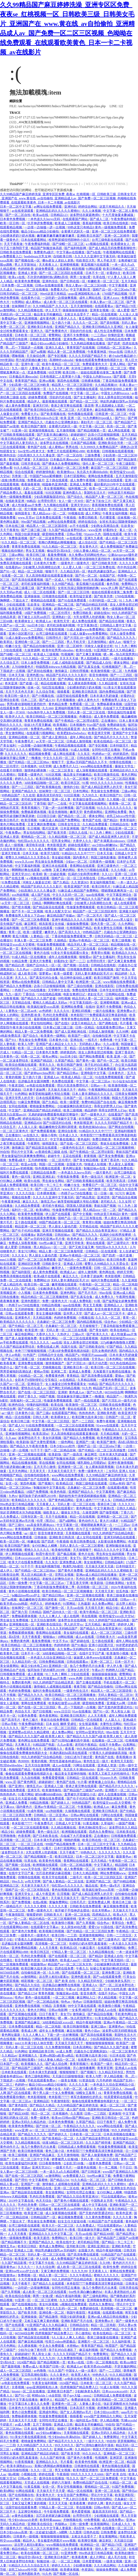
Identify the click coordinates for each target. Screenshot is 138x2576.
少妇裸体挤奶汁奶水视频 (17, 235)
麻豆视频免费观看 (116, 1906)
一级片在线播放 (122, 658)
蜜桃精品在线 (42, 2188)
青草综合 (118, 1923)
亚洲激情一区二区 (71, 1467)
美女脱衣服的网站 (108, 2279)
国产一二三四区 (53, 642)
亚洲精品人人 (127, 571)
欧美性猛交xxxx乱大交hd (117, 1616)
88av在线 (112, 1732)
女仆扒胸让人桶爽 (45, 1545)
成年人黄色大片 (88, 700)
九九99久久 (90, 795)
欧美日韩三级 (36, 554)
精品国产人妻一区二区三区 (104, 496)
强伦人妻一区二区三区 (98, 463)
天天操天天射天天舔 (99, 1566)
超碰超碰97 (78, 434)
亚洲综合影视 (10, 700)
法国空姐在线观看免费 (72, 695)
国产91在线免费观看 (72, 600)
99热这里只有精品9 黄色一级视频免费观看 (97, 227)
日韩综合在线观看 (110, 480)
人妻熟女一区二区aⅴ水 (21, 1011)
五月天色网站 (18, 1471)
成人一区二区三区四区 (107, 1632)
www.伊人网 (109, 588)
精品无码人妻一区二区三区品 (88, 944)
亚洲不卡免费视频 (76, 335)
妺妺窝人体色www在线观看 (93, 1657)
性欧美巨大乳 (86, 260)
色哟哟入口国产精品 (120, 1670)
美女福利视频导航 (103, 882)
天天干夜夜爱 (31, 1637)
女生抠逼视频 (88, 1724)
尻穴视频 (30, 509)
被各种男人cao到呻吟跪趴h (73, 2209)
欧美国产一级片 (79, 1035)
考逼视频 (94, 2312)
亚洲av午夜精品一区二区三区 (89, 940)
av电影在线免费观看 (40, 1085)
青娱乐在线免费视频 (114, 1143)
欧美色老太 (75, 1239)
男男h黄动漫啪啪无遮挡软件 (91, 559)
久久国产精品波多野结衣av (67, 530)
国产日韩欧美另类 (105, 563)
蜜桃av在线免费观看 (26, 981)
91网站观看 (94, 268)
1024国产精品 (26, 2362)
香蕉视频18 (124, 1757)
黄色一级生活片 (92, 1176)
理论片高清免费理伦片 (73, 1085)
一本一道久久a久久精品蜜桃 (60, 2171)
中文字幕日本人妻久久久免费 (29, 2403)
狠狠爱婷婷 (34, 1914)
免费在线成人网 (48, 1346)
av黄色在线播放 (23, 2515)
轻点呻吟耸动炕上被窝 (116, 389)
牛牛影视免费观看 (57, 2511)
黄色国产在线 (37, 447)
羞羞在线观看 (34, 492)
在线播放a (28, 1234)
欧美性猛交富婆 (81, 596)
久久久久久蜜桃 (35, 1906)
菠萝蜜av (45, 973)
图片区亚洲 (50, 828)
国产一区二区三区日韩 (74, 592)
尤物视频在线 (52, 1367)
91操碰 (60, 928)
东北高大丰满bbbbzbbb (93, 472)
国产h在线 (94, 252)
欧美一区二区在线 (31, 1048)
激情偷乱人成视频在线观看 (53, 1686)
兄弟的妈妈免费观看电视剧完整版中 (53, 1114)
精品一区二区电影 (31, 571)
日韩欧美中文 (52, 1263)
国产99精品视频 (124, 1881)
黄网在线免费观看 (101, 476)
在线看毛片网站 (108, 1578)
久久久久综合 (25, 1193)
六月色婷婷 (104, 2080)
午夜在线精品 (31, 1578)
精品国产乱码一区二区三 (110, 1388)
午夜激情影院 (15, 1914)
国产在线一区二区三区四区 (79, 1143)
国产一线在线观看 (87, 1400)
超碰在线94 (102, 613)
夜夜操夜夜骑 (31, 484)
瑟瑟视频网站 (127, 2441)
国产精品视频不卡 (14, 2242)
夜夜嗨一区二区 (120, 803)
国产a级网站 (68, 849)
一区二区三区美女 (61, 770)
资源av (25, 2167)
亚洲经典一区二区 (28, 642)
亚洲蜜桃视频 (70, 264)
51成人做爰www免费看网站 (86, 629)
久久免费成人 (10, 1516)
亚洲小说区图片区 (21, 633)
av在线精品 (67, 1379)
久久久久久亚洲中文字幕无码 (95, 256)
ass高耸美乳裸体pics (40, 1525)
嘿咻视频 (18, 356)
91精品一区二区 (23, 1052)
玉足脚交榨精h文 (30, 2511)
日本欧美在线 (126, 1831)
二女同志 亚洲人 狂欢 (121, 1471)
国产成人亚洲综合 (55, 737)
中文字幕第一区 (67, 1525)
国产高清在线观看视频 (28, 579)
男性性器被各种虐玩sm (65, 1761)
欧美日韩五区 (71, 783)
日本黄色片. (117, 1073)
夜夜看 (70, 1748)
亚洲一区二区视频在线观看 (27, 1454)
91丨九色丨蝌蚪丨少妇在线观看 (112, 832)
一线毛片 (91, 1040)
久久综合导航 (46, 691)
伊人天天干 (53, 310)
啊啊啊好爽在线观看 (26, 870)
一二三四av (98, 335)
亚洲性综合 (118, 1558)
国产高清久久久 (69, 932)
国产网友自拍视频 (121, 1127)
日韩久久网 (41, 1417)
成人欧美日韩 (28, 973)
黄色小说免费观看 (25, 2412)
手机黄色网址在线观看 (102, 1599)
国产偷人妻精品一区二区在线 (63, 1881)
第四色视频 (45, 1234)
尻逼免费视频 (37, 372)
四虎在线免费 (64, 1968)
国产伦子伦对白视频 (26, 1230)
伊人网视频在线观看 (14, 1023)
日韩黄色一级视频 (102, 861)
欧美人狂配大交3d (58, 911)
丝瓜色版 (122, 1591)
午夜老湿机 (16, 1085)
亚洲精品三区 (10, 1885)
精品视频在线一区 (124, 944)
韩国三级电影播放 (104, 857)
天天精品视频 (42, 1317)
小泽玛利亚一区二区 (103, 600)
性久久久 (72, 2478)
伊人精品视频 (107, 1997)
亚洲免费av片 (126, 1011)
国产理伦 (21, 2180)
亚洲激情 (123, 1048)
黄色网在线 (107, 1272)
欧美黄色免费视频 (28, 281)
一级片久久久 (95, 2441)
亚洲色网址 (68, 1292)
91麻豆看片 (88, 1947)
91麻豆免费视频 (29, 1102)
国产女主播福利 (85, 397)
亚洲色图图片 (31, 1301)
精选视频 (78, 268)
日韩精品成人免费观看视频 (77, 2146)
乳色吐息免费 (86, 1578)
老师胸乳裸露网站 (110, 2408)
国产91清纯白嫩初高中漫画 (71, 1740)
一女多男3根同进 (81, 2010)
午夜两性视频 (126, 1297)
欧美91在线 (84, 650)
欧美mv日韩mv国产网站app (71, 2117)
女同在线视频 (18, 1106)
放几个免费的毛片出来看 (87, 1666)
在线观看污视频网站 (41, 733)
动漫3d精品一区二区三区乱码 (63, 2142)
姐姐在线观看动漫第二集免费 (101, 372)
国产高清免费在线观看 (97, 1375)
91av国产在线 (96, 724)
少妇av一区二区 (76, 861)
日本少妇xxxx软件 (63, 1446)
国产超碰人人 (60, 1802)
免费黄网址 (101, 2354)
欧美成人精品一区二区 (77, 1077)
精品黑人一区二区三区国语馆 (72, 385)
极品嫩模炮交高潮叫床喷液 (58, 1127)
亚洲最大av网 (116, 1703)
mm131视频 (8, 1259)
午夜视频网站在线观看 (119, 252)
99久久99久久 (64, 2445)
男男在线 (72, 447)
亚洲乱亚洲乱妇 (44, 1176)
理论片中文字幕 (22, 1151)
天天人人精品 (101, 1019)
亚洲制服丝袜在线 (119, 1545)
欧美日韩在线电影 (116, 223)
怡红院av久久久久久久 (34, 841)
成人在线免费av (113, 2520)
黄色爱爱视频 (81, 2511)
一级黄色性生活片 (72, 1147)
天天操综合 (40, 459)
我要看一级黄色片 (31, 774)
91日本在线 (117, 2055)
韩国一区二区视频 (52, 1164)
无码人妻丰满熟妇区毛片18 (94, 973)
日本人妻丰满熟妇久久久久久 (93, 1093)
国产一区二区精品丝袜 (60, 1450)
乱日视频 (34, 828)
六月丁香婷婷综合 (76, 2329)
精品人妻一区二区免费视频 (66, 351)
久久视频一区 (116, 799)
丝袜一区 (34, 687)
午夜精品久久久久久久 (79, 2126)
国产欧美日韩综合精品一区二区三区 (49, 409)
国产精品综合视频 (112, 621)
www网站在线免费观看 (97, 766)
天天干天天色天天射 (41, 679)
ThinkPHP (16, 184)
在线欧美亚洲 (15, 501)
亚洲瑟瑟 (116, 2457)
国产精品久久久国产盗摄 (93, 899)
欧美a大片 (120, 1914)
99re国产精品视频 (33, 521)
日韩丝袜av (63, 1234)
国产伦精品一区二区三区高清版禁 (102, 1450)
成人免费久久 (105, 1297)
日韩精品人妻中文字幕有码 (118, 2059)
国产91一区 (8, 571)
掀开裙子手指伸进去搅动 (72, 1910)
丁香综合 (29, 994)
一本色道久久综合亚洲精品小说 (49, 1657)
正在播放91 (109, 720)
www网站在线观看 (110, 2126)
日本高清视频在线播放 (119, 2134)
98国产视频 (47, 1396)
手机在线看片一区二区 (119, 1682)
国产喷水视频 (21, 907)
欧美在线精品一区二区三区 (113, 741)
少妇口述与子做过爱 (78, 1757)
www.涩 (10, 1782)
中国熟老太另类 (102, 2200)
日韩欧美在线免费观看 (16, 252)
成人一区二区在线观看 (88, 438)
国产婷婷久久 (58, 2134)
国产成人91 (47, 700)
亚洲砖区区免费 (29, 1263)
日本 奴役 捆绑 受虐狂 (61, 1724)
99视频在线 (76, 513)
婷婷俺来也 (53, 1603)
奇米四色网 (121, 1139)
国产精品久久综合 (28, 1985)
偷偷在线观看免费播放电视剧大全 (99, 360)
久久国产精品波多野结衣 (17, 1346)
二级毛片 (76, 1877)
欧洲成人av (44, 621)
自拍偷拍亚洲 (102, 1035)
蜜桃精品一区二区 (34, 836)
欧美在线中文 (66, 2242)
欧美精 (37, 874)
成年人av (115, 642)
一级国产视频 (125, 1823)
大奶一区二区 (32, 488)
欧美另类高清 (116, 1180)
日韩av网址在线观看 (84, 1815)
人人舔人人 (113, 1719)
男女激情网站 (15, 733)
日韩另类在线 (31, 463)
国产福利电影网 (75, 248)
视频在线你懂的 (12, 550)
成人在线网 (71, 1616)
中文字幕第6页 (80, 289)
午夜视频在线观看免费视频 (37, 1218)
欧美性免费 (111, 2267)
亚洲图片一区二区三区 (121, 1790)
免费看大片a (59, 289)
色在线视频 (8, 2039)
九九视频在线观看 (56, 505)
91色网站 (21, 1093)
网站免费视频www (113, 1873)
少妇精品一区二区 (31, 1375)
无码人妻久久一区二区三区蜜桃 (81, 1545)
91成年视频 (35, 1811)
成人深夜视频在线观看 (92, 770)
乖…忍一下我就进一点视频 (24, 347)
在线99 (90, 1006)
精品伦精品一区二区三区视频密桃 (111, 1147)
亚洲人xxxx (111, 297)
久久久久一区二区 (86, 322)
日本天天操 (16, 675)
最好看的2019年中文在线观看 (115, 484)
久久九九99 (56, 389)
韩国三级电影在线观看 (92, 1483)
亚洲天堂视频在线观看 (58, 1230)
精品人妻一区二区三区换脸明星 (61, 1251)
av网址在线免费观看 (48, 206)
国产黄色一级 (86, 1060)
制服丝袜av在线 (95, 1168)
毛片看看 (126, 1023)
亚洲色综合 (50, 281)
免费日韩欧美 (88, 517)
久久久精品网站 (105, 2565)
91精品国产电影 (44, 1744)
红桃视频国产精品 (80, 928)
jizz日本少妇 (36, 625)
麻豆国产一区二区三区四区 (110, 467)
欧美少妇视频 (18, 2229)
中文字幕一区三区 (92, 426)
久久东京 (84, 753)
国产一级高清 (73, 1454)
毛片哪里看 (107, 517)
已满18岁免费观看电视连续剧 (69, 1350)
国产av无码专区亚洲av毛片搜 (45, 1239)
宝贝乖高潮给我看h (22, 2059)
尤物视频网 (23, 2188)
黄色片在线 (41, 952)
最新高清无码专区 (50, 795)
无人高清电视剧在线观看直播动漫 (50, 575)
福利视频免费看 (11, 613)
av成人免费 (64, 2051)
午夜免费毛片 (24, 741)
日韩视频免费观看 (80, 969)
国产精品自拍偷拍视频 (39, 646)
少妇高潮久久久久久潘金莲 (36, 455)
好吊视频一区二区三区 (95, 1118)
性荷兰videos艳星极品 (60, 2341)
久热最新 (84, 1603)
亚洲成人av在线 (105, 2010)
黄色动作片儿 (88, 1520)
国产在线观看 (15, 2325)
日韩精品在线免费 (118, 339)
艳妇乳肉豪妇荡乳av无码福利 (56, 2250)
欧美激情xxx (66, 472)
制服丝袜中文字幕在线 (49, 1487)
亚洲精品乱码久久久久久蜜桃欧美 (109, 1570)
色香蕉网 (24, 1835)
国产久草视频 (86, 1923)
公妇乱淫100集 (74, 2163)
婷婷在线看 (47, 2474)
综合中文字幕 (128, 1185)
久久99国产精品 (63, 584)
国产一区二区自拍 (18, 215)
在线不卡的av (108, 1993)
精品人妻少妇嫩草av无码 (69, 1479)
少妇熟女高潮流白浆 (105, 525)
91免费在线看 (11, 882)
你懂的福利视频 (37, 1404)
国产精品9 (110, 820)
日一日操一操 (104, 1193)
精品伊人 (34, 401)
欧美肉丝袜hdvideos (93, 1127)
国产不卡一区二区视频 (28, 911)
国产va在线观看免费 (107, 1976)
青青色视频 (46, 1993)
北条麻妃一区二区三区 (61, 1326)
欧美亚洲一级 (34, 1330)
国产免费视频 (21, 1902)
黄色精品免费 (58, 704)
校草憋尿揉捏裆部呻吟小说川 (69, 239)
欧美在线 (57, 1404)
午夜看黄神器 (97, 351)
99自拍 (4, 1151)
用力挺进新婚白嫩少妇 (32, 360)
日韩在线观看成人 (76, 2039)
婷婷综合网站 (88, 206)
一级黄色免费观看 (80, 1268)
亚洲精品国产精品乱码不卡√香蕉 (53, 2229)
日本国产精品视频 (83, 443)
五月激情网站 (97, 642)
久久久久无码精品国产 (62, 1628)
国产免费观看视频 (43, 1131)
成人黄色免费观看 (18, 405)
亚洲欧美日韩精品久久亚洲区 (103, 326)
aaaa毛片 (127, 2412)
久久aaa (11, 1438)
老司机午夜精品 (53, 1205)
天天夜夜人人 (48, 264)
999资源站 (7, 360)
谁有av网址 (50, 1056)
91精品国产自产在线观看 (32, 1479)
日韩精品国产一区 (43, 2217)
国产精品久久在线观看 (49, 2283)
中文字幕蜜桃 (106, 1491)
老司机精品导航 (88, 2242)
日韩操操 (25, 1247)
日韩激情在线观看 (55, 596)
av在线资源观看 (23, 210)
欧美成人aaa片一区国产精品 (80, 1960)
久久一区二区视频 (76, 778)
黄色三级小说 (55, 2151)
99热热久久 (89, 1852)
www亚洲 (95, 530)
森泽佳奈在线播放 (52, 2478)
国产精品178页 (126, 306)
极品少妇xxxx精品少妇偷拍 (40, 231)
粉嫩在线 (33, 1541)
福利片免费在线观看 (14, 1172)
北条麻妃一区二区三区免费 (70, 467)
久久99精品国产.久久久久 (51, 306)
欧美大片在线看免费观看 (26, 1562)
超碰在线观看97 (79, 845)
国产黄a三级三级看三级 (18, 588)
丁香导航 (40, 803)
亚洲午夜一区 (31, 364)
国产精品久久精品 (43, 2105)
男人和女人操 (121, 1711)
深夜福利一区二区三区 (26, 1400)
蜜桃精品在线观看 (43, 600)
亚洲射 (62, 1392)
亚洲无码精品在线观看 (120, 1537)
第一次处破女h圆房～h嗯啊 (48, 2532)
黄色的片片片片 (124, 2262)
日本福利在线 (11, 658)
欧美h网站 (43, 1210)
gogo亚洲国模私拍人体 (84, 293)
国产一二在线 (57, 803)
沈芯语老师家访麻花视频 (53, 1873)
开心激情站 (83, 2333)
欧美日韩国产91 (111, 795)
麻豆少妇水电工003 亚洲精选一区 (44, 1666)
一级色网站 (66, 1442)
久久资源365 (79, 882)
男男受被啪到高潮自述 (16, 1371)
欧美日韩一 (71, 372)
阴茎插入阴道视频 (80, 1205)
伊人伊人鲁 (115, 1666)
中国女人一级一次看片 (82, 2370)
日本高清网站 (83, 2047)
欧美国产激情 (107, 1442)
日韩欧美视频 (42, 608)
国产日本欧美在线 (46, 1835)
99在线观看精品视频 (74, 2130)
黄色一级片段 (21, 1176)
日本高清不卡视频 (97, 1098)
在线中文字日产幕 (92, 1653)
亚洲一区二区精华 (117, 235)
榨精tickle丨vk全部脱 (47, 2395)
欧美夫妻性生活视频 (108, 928)
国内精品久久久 (12, 1139)
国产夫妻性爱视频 (43, 1442)
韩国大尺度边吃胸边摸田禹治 (113, 2449)
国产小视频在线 (43, 695)
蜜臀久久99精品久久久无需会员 (27, 857)
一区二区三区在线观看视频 (79, 1338)
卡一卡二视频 (108, 2167)
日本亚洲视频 (70, 828)
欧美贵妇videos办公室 (43, 418)
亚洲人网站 (118, 364)
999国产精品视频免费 (60, 1844)
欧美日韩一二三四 (65, 1935)
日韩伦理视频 (79, 671)
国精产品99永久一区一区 (44, 965)
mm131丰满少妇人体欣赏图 (34, 2043)
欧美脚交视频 (88, 2540)
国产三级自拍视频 (80, 986)
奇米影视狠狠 (37, 2097)
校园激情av (38, 1964)
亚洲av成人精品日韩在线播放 (97, 1574)
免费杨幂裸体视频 (110, 704)
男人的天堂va (73, 1624)
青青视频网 (23, 1529)
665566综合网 (114, 1392)
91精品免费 (20, 961)
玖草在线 (99, 277)
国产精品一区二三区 (84, 401)
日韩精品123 (59, 215)
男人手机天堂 (107, 260)
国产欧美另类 (104, 596)
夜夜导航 (80, 1686)
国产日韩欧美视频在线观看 (86, 1180)
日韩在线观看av (78, 1661)
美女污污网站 (28, 1251)
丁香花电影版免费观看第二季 (72, 936)
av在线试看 (75, 538)
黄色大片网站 (37, 2010)
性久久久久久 (40, 1342)
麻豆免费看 (119, 1806)
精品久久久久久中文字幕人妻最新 (48, 2528)
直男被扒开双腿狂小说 (80, 1794)
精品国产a (72, 1355)
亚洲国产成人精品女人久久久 (57, 1044)
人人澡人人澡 (128, 314)
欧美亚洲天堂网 (19, 608)
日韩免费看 (108, 2532)
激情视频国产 (55, 1363)
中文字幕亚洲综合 (119, 894)
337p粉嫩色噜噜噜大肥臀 (118, 1342)
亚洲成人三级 (54, 1786)
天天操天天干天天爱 (23, 2420)
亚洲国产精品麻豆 (28, 2022)
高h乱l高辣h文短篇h (108, 1728)
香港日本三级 (107, 1504)
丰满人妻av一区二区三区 (107, 302)
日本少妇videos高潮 (14, 2532)
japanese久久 (14, 2308)
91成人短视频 (80, 749)
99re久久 (17, 1881)
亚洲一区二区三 (102, 1661)
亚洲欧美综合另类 (111, 443)
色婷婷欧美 (26, 268)
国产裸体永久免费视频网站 (61, 463)
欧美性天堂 (62, 621)
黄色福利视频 (49, 2569)
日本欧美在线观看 (14, 2072)
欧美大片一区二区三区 (58, 2225)
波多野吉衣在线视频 (54, 443)
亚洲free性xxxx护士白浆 (22, 2271)
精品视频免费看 (40, 753)
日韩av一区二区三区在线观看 (60, 2204)
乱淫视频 (63, 1894)
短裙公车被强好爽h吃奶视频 (110, 1968)
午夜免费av (13, 832)
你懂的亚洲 (116, 335)
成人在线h (7, 1748)
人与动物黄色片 (23, 666)
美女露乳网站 (49, 1338)
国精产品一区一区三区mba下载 (115, 289)
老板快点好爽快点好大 (58, 1578)
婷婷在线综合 (88, 521)
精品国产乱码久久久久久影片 (67, 675)
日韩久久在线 (78, 832)
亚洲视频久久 (53, 1748)
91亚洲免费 (69, 2553)
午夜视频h (74, 579)
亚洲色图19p (35, 675)
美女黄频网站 (108, 2536)
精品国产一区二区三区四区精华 (95, 911)
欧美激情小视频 (118, 1653)
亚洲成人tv (90, 1985)
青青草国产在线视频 (81, 347)
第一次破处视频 (55, 874)
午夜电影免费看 (68, 1176)
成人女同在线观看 (89, 1537)
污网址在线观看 (84, 1765)
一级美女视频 (68, 2080)
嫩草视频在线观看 (65, 1284)
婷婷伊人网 (126, 1624)
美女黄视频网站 (55, 488)
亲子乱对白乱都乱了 (99, 1064)
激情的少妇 (71, 787)
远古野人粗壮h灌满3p (54, 1976)
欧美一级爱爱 (33, 932)
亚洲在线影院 (105, 986)
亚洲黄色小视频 (79, 2428)
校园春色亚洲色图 (55, 484)
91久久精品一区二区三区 (31, 467)
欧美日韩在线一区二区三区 (101, 1840)
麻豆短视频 (75, 2030)
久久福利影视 (121, 2341)
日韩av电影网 (92, 708)
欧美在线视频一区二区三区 (40, 2553)
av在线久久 (31, 1135)
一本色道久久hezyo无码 (44, 219)
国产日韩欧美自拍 (92, 1346)
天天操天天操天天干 (62, 1089)
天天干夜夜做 (13, 244)
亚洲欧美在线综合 (50, 1624)
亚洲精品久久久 (47, 2461)
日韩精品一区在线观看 (101, 1251)
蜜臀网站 (55, 335)
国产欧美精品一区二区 (67, 1069)
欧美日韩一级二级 (37, 1284)
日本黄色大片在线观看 (24, 2408)
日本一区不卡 (124, 1661)
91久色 (87, 1388)
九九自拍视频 (31, 1777)
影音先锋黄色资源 (108, 1309)
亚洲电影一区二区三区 (111, 368)
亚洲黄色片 (23, 1317)
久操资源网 (32, 650)
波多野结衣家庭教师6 (85, 215)
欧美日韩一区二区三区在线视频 (113, 1367)
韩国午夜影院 (76, 2312)
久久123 (107, 874)
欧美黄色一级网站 (54, 1035)
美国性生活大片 (95, 492)
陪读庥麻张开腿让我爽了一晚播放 (81, 1396)
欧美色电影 (58, 1491)
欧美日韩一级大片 (18, 695)
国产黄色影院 (46, 588)
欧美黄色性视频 (50, 1860)
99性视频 (64, 998)
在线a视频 (40, 1902)
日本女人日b (10, 1288)
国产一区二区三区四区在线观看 (61, 273)
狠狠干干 (52, 571)
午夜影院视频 (55, 629)
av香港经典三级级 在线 (51, 1151)
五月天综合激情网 (43, 1620)
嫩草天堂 (76, 812)
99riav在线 (115, 351)
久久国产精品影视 (14, 2262)
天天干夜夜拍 (10, 530)
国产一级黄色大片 (94, 1114)
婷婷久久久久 (24, 778)
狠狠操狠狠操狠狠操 (100, 2043)
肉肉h (82, 1089)
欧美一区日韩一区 (13, 223)
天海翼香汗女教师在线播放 (112, 1371)
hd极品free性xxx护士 (26, 1595)
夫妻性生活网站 (111, 1724)
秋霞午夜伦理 (46, 1554)
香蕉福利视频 (92, 223)
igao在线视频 (95, 894)
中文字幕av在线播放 (70, 252)
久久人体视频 (92, 210)
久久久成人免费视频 (42, 849)
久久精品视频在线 (31, 310)
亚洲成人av (52, 1077)
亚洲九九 (37, 331)
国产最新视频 (10, 463)
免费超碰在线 (117, 724)
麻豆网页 (31, 923)
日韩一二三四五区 (72, 1599)
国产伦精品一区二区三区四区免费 (42, 1408)
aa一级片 (7, 1413)
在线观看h (63, 268)
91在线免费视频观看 (109, 1077)
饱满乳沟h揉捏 (73, 1566)
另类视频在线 (119, 509)
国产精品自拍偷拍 (101, 1686)
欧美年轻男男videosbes (58, 650)
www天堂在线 (31, 1869)
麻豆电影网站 (105, 409)
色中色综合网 (127, 567)
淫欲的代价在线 (81, 331)
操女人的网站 (10, 1015)
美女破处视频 (88, 849)
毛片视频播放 (66, 700)
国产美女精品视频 (86, 1160)
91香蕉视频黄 (24, 2461)
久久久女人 (19, 1255)
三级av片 (78, 1334)
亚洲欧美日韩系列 (73, 1715)
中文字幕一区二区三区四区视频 (113, 778)
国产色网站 (66, 679)
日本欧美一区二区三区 (31, 335)
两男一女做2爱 (80, 277)
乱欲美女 (127, 525)
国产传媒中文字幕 (64, 1118)
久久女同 (125, 1201)
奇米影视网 (113, 1276)
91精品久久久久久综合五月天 (29, 2565)
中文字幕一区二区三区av (93, 1081)
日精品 (37, 903)
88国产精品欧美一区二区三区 (60, 1222)
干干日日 (126, 2167)
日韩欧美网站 (115, 1583)
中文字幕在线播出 (63, 1139)
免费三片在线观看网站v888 (66, 451)
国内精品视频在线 (90, 1321)
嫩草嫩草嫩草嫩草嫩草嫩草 (56, 235)
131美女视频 (14, 1330)
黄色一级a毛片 (110, 1885)
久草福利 (107, 1823)
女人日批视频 (31, 708)
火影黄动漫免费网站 (112, 1541)
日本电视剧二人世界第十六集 (61, 376)
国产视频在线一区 (28, 260)
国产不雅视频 (52, 1869)
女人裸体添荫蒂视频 (82, 683)
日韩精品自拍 (119, 824)
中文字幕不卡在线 (29, 559)
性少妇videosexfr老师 (23, 2520)
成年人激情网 (88, 1272)
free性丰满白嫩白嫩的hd (100, 579)
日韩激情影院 (93, 2001)
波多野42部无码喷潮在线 (119, 2030)
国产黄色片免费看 (71, 1570)
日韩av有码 (117, 1483)
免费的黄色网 (20, 1641)
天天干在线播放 (56, 1516)
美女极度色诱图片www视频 (57, 2540)
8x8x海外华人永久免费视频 (46, 712)
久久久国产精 (10, 2499)
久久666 (47, 708)
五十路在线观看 (57, 480)
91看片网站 (26, 1794)
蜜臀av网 (14, 1118)
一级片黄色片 (103, 1172)
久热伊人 (63, 1334)
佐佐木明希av (101, 1910)
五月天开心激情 (45, 1467)
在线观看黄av (104, 306)
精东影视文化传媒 (52, 923)
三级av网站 (16, 554)
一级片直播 (124, 1255)
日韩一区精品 (85, 1027)
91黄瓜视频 (91, 1823)
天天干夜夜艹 (69, 1852)
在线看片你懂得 (11, 770)
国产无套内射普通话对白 (115, 1707)
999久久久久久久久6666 (107, 783)
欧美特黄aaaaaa (51, 2520)
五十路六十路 (61, 322)
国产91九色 (95, 1392)
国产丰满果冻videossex (110, 841)
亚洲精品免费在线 (121, 1168)
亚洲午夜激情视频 (121, 1462)
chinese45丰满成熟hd (35, 1268)
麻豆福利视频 (10, 928)
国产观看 (120, 376)
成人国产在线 (41, 894)
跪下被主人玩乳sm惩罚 (34, 617)
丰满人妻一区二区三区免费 (33, 940)
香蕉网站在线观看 (83, 865)
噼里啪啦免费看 (53, 534)
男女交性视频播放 (70, 2486)
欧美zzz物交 (128, 2362)
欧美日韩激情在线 (107, 774)
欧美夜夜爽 (8, 1363)
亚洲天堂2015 (80, 505)
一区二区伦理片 (59, 613)
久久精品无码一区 (73, 571)
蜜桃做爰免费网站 (43, 1106)
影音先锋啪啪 (99, 675)
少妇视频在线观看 (107, 2515)
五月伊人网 (61, 368)
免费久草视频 (34, 2308)
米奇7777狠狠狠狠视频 (31, 1350)
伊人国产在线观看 (58, 1214)
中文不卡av (61, 1641)
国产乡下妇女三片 (99, 501)
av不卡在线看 (79, 525)
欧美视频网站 (100, 2524)
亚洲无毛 (34, 1790)
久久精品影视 (108, 683)
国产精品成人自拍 (99, 662)
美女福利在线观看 (76, 1632)
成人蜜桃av (34, 302)
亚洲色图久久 (72, 492)
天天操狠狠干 (89, 1326)
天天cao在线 (75, 1607)
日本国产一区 (73, 1098)
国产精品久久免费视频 (16, 986)
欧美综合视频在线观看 (21, 1064)
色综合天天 (23, 1711)
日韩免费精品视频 (52, 1661)
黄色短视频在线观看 (66, 1889)
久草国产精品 (64, 1060)
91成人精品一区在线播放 (29, 957)
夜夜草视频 (130, 2379)
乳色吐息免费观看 (56, 1015)
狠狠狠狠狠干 (69, 2072)
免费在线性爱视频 (85, 990)
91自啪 (69, 899)
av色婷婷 (45, 1011)
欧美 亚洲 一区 (71, 418)
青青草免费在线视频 (26, 546)
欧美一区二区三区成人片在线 (110, 488)
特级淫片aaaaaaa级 (95, 1355)
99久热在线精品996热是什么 (97, 1748)
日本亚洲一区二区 (90, 1989)
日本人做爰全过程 (55, 1558)
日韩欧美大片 (106, 1637)
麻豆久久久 (30, 1201)
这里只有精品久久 (112, 206)
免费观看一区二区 (82, 704)
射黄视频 (90, 1156)
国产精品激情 (127, 459)
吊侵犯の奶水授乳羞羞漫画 (88, 1943)
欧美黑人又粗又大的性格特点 (109, 1773)
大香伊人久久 (67, 318)
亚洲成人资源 (28, 273)
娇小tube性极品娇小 (123, 356)
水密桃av (112, 438)
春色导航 (113, 584)
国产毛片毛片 (88, 1292)
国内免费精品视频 (112, 691)
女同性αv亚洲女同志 (90, 1732)
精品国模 (121, 1865)
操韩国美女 (23, 513)
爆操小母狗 (49, 1135)
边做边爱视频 (100, 2130)
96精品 (31, 501)
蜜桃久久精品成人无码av (50, 1002)
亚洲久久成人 (55, 347)
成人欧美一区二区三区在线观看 (66, 302)
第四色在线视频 (68, 380)
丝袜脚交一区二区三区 (55, 791)
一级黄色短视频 (85, 2167)
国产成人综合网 (56, 2063)
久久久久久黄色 (11, 783)
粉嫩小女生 (13, 646)
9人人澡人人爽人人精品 (68, 2337)
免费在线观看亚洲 (68, 729)
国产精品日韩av (68, 1073)
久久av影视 (111, 1044)
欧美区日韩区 (27, 2246)
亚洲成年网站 (49, 2412)
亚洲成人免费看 (81, 484)
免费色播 (106, 1040)
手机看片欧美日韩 (57, 559)
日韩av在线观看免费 (19, 1313)
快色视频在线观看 (81, 414)
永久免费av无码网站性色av (88, 554)
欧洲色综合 (8, 455)
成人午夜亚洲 (46, 1894)
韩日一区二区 (41, 2113)
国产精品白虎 (15, 965)
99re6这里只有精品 (53, 293)
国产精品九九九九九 (121, 637)
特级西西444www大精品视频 (56, 666)
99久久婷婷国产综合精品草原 (53, 1682)
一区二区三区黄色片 (14, 1131)
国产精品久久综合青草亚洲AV (97, 1230)
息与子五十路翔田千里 (92, 1529)
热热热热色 (87, 1413)
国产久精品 (61, 882)
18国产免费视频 (35, 613)
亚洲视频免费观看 (100, 2300)
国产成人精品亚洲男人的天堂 (102, 787)
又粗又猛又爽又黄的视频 (42, 2321)
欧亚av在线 (29, 1164)
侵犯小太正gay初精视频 (17, 1168)
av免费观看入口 (11, 256)
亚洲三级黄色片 (108, 865)
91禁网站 (18, 302)
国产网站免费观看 (92, 1056)
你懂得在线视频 (120, 762)
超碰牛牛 (54, 1156)
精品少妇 (112, 1607)
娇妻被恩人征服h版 (14, 1989)
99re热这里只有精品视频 (17, 1504)
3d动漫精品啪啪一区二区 (42, 783)
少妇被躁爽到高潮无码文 (75, 1106)
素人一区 (126, 530)
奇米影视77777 (22, 1823)
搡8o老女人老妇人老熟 (58, 260)
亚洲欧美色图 (107, 1413)
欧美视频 (93, 451)
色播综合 (86, 716)
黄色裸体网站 (93, 812)
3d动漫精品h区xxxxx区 (58, 2022)
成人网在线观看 (119, 430)
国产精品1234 (27, 1993)
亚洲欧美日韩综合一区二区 (111, 2117)
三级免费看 (93, 455)
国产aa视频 (38, 351)
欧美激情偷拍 (52, 1790)
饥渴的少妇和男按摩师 (84, 874)
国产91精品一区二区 (97, 1288)
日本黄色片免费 (45, 563)
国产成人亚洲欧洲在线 (71, 1031)
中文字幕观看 (118, 285)
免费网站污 (129, 584)
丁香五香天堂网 (77, 1583)
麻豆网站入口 (86, 1997)
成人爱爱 (123, 310)
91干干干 (37, 1450)
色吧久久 (37, 1603)
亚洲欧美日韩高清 (85, 691)
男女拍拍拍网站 (34, 832)
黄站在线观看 (96, 1243)
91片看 (82, 1782)
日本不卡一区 (95, 273)
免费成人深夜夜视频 (23, 1243)
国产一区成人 (55, 579)
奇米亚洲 (11, 683)
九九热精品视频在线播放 (88, 343)
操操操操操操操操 (75, 310)
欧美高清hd (41, 1433)
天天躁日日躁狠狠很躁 (68, 2076)
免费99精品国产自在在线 (99, 1102)
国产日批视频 (86, 807)
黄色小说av (92, 2030)
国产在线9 (62, 1023)
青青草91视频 (101, 952)
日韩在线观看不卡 (90, 758)
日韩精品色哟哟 (124, 1500)
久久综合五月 (10, 662)
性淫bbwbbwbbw (11, 1765)
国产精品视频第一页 (32, 389)
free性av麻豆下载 (51, 1243)
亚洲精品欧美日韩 (42, 2051)
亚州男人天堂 (73, 1313)
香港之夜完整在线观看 (67, 405)
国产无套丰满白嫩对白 (53, 434)
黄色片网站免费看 (13, 824)
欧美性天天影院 (122, 1761)
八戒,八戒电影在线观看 (68, 662)
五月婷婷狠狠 (38, 1160)
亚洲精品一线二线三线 (58, 604)
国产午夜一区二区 (28, 1367)
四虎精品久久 (102, 1914)
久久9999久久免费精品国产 (99, 447)
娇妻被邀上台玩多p (102, 1782)
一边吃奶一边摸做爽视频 (60, 297)
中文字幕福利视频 (28, 865)
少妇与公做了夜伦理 (32, 2350)
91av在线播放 (82, 1711)
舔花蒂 (89, 405)
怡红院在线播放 (53, 687)
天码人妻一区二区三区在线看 (75, 948)
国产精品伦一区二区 (72, 816)
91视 (85, 783)
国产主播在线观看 (89, 1682)
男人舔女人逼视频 (121, 1164)
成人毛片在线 (117, 2557)
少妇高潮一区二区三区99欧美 (29, 385)
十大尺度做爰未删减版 (118, 215)
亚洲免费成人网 (70, 1562)
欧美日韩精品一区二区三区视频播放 (52, 716)
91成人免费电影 (81, 1301)
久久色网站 (126, 923)
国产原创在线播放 (40, 671)
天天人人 (21, 977)
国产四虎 (114, 343)
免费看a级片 (35, 480)
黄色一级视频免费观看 (118, 608)
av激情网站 (8, 310)
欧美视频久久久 (32, 2063)
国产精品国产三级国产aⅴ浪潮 (117, 2238)
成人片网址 (93, 513)
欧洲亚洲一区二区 (89, 981)
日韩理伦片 (54, 637)
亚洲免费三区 (111, 1972)
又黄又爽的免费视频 (41, 824)
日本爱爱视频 (92, 2561)
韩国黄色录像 (122, 1118)
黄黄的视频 (13, 1077)
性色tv (19, 1997)
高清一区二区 (116, 426)
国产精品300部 (19, 2113)
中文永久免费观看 (52, 2345)
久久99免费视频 (75, 1699)
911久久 (132, 2258)
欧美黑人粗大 (81, 2374)
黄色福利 (84, 1139)
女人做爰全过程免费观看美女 (66, 1384)
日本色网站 (114, 1359)
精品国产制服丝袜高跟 (47, 248)
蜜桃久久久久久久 (37, 1549)
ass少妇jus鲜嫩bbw (105, 845)
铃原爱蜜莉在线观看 (118, 2097)
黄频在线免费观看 (52, 1798)
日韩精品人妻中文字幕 (116, 625)
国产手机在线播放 (94, 828)
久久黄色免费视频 (98, 2217)
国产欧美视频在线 (54, 414)
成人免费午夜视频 (83, 480)
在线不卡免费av (110, 1744)
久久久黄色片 (60, 2374)
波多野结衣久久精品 (123, 1827)
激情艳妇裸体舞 (35, 770)
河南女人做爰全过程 (99, 646)
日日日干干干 (15, 2209)
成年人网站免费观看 (123, 1715)
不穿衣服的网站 (125, 2366)
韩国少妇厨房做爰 (28, 534)
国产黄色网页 (27, 1782)
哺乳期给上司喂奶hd (92, 1462)
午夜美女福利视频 (115, 513)
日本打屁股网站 (75, 476)
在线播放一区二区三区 (108, 1740)
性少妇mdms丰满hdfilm (64, 2437)
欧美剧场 (22, 1442)
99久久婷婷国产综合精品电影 (113, 1533)
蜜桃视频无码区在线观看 (98, 459)
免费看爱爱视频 (53, 1777)
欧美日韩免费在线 (83, 1541)
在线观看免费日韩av (110, 1027)
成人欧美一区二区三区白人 (103, 2088)
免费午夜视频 (106, 1421)
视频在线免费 (21, 1197)
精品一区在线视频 (105, 314)
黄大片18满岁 (109, 1520)
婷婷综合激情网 (120, 318)
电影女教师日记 (74, 994)
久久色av (22, 969)
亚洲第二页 (59, 1371)
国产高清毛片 (11, 1719)
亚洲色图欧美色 (29, 2573)
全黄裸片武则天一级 (75, 231)
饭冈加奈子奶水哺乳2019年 (38, 1496)
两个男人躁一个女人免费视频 (54, 2093)
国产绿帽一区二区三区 (68, 244)
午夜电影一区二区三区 (95, 1284)
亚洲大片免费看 (41, 961)
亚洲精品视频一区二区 (24, 737)
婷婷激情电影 (46, 472)
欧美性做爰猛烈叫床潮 (21, 2163)
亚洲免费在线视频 (31, 1363)
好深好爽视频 (107, 1869)
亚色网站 (130, 1408)
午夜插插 (70, 517)
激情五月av (48, 1201)
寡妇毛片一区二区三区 (97, 422)
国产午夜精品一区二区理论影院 (77, 720)
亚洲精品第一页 (121, 1529)
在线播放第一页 (56, 1048)
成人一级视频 (14, 845)
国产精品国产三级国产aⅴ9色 (83, 1790)
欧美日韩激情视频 (76, 2026)
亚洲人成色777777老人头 (93, 1500)
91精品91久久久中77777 (78, 853)
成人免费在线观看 (85, 621)
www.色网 (75, 1678)
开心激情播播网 (84, 2068)
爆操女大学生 (124, 766)
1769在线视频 (125, 596)
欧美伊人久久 (15, 716)
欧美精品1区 (65, 1483)
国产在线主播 (15, 878)
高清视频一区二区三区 (93, 1587)
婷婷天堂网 (125, 1272)
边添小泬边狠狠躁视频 (104, 434)
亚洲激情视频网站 (37, 322)
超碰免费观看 (45, 268)
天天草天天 (38, 1471)
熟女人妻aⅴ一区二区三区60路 (86, 285)
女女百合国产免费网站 (73, 2495)
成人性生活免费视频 (108, 331)
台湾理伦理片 (47, 501)
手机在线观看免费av (41, 2080)
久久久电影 (119, 870)
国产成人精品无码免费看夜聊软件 (113, 248)
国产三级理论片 (118, 1243)
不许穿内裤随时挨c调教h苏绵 (48, 277)
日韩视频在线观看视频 (118, 451)
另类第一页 (20, 476)
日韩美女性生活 (69, 824)
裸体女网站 (122, 662)
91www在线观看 (108, 1425)
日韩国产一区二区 (119, 1417)
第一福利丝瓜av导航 (84, 2420)
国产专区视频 (57, 356)
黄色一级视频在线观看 (83, 389)
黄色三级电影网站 (38, 2076)
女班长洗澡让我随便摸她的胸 (78, 588)
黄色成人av (77, 1392)
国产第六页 (19, 1612)
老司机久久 (109, 1201)
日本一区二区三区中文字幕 (97, 1844)
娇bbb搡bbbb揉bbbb (49, 1794)
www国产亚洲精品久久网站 (103, 2416)
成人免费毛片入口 (66, 766)
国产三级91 (16, 1525)
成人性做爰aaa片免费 (27, 505)
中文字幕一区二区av (84, 393)
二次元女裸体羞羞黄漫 (77, 2549)
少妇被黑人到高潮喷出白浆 (41, 567)
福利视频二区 (78, 488)
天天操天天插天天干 (62, 1471)
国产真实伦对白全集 (44, 977)
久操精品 (60, 940)
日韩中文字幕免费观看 (101, 1069)
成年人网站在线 (90, 297)
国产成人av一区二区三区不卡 (49, 438)
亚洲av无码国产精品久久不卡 (87, 762)
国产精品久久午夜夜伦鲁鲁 (29, 1446)
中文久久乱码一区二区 (59, 758)
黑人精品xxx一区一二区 (50, 513)
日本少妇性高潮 (115, 1989)
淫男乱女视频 (64, 1574)
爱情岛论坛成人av (34, 1388)
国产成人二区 (99, 219)
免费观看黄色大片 (95, 364)
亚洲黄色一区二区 (65, 2403)
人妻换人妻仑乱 (40, 368)
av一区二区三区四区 (62, 1728)
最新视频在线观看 (55, 401)
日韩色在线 (91, 2532)
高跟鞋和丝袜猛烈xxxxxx (118, 1338)
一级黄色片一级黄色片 (74, 563)
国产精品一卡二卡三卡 (118, 2242)
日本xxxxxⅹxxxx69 (28, 1558)
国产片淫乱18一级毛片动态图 (85, 637)
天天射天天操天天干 (35, 1885)
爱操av (120, 1375)
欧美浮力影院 (50, 853)
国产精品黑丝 (86, 1197)
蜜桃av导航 (41, 1371)
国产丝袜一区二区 (49, 2126)
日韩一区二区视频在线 (110, 1268)
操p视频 (13, 2474)
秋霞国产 (112, 2345)
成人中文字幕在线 (95, 2204)
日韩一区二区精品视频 (76, 1865)
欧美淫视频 (29, 820)
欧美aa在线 (41, 215)
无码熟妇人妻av (90, 1044)
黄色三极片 (30, 1719)
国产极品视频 (67, 1554)
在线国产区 (107, 575)
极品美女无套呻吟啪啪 (71, 1773)
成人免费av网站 (63, 1732)
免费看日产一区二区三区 (100, 1185)
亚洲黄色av (116, 2026)
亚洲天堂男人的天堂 (19, 1098)
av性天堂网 (92, 608)
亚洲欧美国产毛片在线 (77, 2321)
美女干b (76, 1558)
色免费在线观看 (63, 1081)
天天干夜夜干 (21, 2283)
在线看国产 (116, 1114)
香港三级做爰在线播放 (122, 1595)
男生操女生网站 (53, 1180)
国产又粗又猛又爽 (82, 1247)
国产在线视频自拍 (96, 1558)
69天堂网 (54, 372)
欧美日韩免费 (116, 1259)
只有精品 (35, 1612)
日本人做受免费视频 (35, 662)
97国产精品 (115, 1346)
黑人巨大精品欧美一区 (37, 1574)
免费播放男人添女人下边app (25, 915)
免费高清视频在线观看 (16, 563)
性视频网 (67, 654)
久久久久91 (62, 1011)
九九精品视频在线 (102, 1952)
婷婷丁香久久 (28, 1396)
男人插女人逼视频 (117, 1218)
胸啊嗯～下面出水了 (14, 600)
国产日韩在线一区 (73, 281)
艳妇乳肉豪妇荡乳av (102, 571)
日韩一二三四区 (95, 2113)
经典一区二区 (31, 1056)
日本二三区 (29, 700)
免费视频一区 (27, 2275)
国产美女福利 (99, 1330)
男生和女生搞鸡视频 (110, 1554)
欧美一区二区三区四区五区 (103, 1877)
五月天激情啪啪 (81, 306)
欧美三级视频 (122, 940)
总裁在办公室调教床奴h (62, 422)
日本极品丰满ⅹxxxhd (23, 376)
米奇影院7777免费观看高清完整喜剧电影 (99, 1015)
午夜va (70, 1989)
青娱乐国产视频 (105, 1205)
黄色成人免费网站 (52, 2246)
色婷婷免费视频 (65, 1317)
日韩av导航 (75, 534)
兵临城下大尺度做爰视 (119, 708)
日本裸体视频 (46, 1193)
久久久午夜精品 (80, 2275)
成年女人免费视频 (52, 2030)
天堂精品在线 (21, 1002)
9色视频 (130, 1359)
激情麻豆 (61, 671)
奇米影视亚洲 (57, 845)
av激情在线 (35, 2088)
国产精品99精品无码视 (92, 604)
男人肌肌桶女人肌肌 (109, 405)
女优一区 (12, 1483)
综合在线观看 (24, 472)
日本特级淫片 (119, 745)
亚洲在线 (76, 1040)
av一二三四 (8, 2445)
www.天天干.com (74, 1189)
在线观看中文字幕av (45, 1927)
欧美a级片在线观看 (47, 1276)
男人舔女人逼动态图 (63, 1226)
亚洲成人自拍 (114, 1956)
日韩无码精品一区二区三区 (19, 293)
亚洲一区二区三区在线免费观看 (114, 231)
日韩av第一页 (9, 948)
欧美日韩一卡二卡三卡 (47, 1185)
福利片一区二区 (23, 1210)
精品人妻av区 (9, 2184)
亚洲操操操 (32, 596)
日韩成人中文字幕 (69, 1823)
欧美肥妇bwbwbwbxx (72, 733)
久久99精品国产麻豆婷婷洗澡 (107, 1475)
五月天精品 (129, 281)
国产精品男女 (126, 2233)
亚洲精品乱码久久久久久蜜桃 (53, 1529)
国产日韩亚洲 (91, 2171)
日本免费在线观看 (49, 517)
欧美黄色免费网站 (21, 2126)
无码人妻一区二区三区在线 (86, 712)
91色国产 (30, 1355)
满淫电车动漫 (35, 845)
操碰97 (10, 559)
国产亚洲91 (16, 1786)
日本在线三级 (15, 525)
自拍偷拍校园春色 (37, 1475)
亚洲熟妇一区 (62, 617)
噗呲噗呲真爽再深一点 (117, 890)
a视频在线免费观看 (74, 2304)
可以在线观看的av (114, 2196)
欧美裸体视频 (70, 2569)
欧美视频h (60, 724)
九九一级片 (19, 368)
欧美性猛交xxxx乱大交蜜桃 (112, 1802)
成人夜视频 (35, 1674)
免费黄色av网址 (42, 729)
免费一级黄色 (40, 2117)
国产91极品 (79, 1645)
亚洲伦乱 (70, 206)
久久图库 (76, 2113)
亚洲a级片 (130, 1719)
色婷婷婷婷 (62, 1645)
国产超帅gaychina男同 (39, 1073)
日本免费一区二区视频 (17, 285)
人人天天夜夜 (97, 1715)
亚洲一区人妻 (61, 799)
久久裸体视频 (28, 2345)
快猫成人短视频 (95, 1164)
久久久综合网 (46, 2267)
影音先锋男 (126, 1748)
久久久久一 (26, 2267)
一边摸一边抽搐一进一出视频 (45, 227)
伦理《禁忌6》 (47, 1520)
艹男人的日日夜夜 (76, 2499)
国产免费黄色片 (56, 331)
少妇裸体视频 (83, 2565)
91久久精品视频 (120, 2374)
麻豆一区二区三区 (113, 2105)
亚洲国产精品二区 (99, 1881)
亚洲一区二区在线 (78, 1914)
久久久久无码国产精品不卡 (88, 356)
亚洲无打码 (41, 405)
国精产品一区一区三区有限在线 (73, 878)
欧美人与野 (26, 1044)
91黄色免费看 (28, 1715)
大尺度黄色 (85, 409)
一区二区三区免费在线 (99, 567)
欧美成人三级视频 (68, 223)
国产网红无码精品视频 (64, 1388)
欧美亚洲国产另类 (77, 886)
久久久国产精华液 (98, 2142)
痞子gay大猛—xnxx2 (77, 2395)
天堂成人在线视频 (37, 2482)
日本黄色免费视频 (13, 219)
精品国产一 (115, 1396)
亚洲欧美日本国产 (90, 235)
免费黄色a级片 (44, 252)
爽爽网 (120, 409)
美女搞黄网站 (93, 1562)
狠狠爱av (85, 957)
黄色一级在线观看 (38, 1997)
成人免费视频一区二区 (80, 1869)
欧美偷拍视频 (104, 969)
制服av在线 (95, 339)
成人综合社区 (88, 542)
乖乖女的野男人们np (108, 1106)
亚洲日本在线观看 (55, 865)
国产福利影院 (21, 1272)
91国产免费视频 (123, 2486)
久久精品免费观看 (95, 824)
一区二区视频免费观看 (47, 899)
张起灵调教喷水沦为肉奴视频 (21, 1512)
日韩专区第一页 (38, 1508)
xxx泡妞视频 (21, 894)
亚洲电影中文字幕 (94, 1073)
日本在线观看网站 (34, 239)
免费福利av (9, 318)
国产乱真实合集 (89, 666)
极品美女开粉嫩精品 (48, 314)
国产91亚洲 (128, 438)
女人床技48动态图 (74, 1927)
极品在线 (92, 1885)
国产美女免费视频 (111, 1156)
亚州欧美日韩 (76, 2246)
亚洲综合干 (35, 1384)
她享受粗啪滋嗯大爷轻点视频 (49, 1093)
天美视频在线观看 (78, 1533)
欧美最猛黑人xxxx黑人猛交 (118, 849)
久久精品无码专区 (91, 1981)
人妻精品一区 (40, 936)
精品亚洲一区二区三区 (31, 1226)
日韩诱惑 (118, 2358)
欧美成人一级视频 (124, 899)
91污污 (120, 1193)
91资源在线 (87, 2080)
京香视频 (60, 2005)
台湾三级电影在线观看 (108, 239)
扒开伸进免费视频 (40, 223)
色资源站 (88, 2569)
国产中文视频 (83, 1214)
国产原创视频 (110, 322)
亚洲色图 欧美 (31, 1015)
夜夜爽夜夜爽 (10, 1301)
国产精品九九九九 (85, 1234)
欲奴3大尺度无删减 (38, 724)
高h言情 (14, 1637)
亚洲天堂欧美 (11, 853)
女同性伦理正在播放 (106, 749)
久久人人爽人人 (50, 1616)
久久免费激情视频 (58, 2047)
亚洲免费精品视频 (24, 1947)
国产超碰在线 (80, 1641)
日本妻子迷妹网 (34, 1089)
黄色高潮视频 (28, 318)
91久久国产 (99, 2258)
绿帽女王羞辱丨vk (89, 2093)
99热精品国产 (11, 795)
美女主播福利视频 (49, 1313)
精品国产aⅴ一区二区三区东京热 (70, 1964)
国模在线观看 (113, 534)
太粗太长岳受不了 (77, 314)
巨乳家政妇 (13, 1089)
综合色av (111, 1321)
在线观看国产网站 (75, 219)
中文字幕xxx (106, 1048)
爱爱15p (93, 1927)
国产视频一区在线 (76, 965)
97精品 (47, 2005)
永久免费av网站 (103, 1603)
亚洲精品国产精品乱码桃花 (42, 1110)
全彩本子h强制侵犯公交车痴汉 (36, 1379)
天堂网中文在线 (59, 990)
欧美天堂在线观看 (55, 1877)
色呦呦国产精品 (11, 1475)
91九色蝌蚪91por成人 (98, 418)
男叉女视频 (63, 2470)
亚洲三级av (99, 2026)
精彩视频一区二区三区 (37, 1981)
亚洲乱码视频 (81, 1011)
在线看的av (13, 567)
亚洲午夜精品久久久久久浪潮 (72, 919)
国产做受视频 (109, 1512)
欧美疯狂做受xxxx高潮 (89, 799)
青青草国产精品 (26, 380)
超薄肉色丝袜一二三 (68, 608)
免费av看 (6, 467)
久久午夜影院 (31, 1819)
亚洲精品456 (33, 1122)
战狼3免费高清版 (13, 480)
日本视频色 (77, 724)
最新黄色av (124, 1856)
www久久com (24, 861)
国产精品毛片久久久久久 (111, 737)
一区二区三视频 (63, 1997)
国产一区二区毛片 (90, 915)
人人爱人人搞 (72, 567)
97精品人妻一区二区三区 (69, 1952)
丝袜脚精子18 (21, 306)
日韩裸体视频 (91, 380)
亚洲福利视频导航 (68, 708)
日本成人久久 (69, 1135)
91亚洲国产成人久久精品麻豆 (114, 650)
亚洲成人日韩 (73, 1263)
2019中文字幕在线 (21, 2200)
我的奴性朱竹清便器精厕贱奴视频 (83, 1496)
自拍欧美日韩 (63, 256)
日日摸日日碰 (46, 816)
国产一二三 (77, 961)
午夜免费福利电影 (124, 219)
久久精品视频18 (106, 385)
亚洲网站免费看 (116, 812)
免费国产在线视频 (56, 393)
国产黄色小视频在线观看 (71, 2200)
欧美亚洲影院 (125, 2495)
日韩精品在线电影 (104, 965)
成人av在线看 (85, 1637)
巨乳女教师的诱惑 (105, 1350)
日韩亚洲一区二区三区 (111, 414)
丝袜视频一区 (127, 517)
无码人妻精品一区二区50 (115, 1695)
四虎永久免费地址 (102, 1831)
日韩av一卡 (99, 1085)
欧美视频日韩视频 (52, 1931)
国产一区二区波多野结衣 (47, 538)
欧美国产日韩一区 (53, 2366)
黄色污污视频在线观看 (93, 870)
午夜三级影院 (126, 463)
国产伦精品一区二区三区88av (29, 762)
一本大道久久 (128, 878)
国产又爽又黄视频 (89, 654)
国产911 (120, 418)
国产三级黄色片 (109, 1939)
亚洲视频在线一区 (22, 1624)
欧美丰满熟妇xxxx (20, 2466)
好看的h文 (114, 273)
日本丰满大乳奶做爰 (104, 695)
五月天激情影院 (127, 476)
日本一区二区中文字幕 (16, 206)
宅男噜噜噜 (8, 1835)
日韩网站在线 (115, 994)
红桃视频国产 (112, 666)
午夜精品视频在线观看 (71, 745)
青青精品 (73, 1375)
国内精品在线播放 (56, 749)
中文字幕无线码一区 (84, 1002)
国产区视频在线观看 (23, 2014)
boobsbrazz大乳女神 (38, 256)
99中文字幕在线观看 (82, 2005)
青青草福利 (128, 820)
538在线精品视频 (49, 994)
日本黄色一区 (10, 1056)
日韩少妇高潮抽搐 (48, 2499)
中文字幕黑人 (104, 1865)
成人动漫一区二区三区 (121, 538)
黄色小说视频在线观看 (24, 1591)
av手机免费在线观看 (14, 1342)
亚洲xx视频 (47, 380)
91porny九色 (93, 534)
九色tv (12, 1496)
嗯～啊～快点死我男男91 (120, 654)
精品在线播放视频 (54, 683)
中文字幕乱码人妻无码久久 (19, 443)
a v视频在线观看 (97, 244)
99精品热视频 (51, 1305)
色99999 (24, 1761)
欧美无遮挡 (42, 2238)
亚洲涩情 (103, 1197)
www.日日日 (62, 1711)
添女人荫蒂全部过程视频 (115, 397)
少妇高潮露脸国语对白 (50, 496)
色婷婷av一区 (102, 753)
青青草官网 (105, 2068)
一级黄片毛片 (63, 2167)
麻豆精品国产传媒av (61, 915)
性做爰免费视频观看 (81, 907)
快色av (66, 2001)
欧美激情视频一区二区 (107, 671)
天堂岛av (98, 1359)
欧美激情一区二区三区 (82, 1404)
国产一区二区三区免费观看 (31, 919)
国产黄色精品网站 (61, 1500)
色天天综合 (44, 2200)
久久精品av (9, 2055)
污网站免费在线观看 (46, 2039)
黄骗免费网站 (59, 1902)
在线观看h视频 (10, 488)
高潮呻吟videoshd (61, 360)
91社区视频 (53, 492)
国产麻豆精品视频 (31, 2341)
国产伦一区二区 (86, 575)
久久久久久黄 (58, 1906)
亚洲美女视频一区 (103, 310)
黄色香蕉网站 (49, 1715)
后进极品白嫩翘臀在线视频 (61, 1985)
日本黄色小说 (59, 1040)
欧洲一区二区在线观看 (26, 1458)
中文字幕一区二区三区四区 (51, 1421)
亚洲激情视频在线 (42, 430)
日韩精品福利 (114, 1562)
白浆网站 (129, 1744)
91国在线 (107, 1927)
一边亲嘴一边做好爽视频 (35, 745)
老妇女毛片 (95, 994)
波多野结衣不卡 (29, 1438)
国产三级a (43, 1413)
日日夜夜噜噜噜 (50, 2163)
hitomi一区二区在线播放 (32, 289)
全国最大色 (74, 1164)
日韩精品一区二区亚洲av (114, 347)
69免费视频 (92, 2520)
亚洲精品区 (41, 2101)
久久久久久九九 (16, 753)
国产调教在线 (108, 1023)
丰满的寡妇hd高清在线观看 (68, 1753)
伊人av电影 (13, 1355)
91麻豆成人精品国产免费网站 (60, 820)
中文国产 (15, 1110)
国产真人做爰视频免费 (21, 1338)
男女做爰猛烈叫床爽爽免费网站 (23, 1156)
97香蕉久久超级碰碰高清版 (108, 1753)
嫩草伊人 (50, 932)
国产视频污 (46, 1483)
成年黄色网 (48, 318)
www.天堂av (26, 517)
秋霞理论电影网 (16, 339)
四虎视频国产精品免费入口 (54, 2333)
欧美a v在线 (17, 277)
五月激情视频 (66, 430)
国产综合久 (75, 496)
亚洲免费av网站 (74, 339)
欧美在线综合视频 (77, 1359)
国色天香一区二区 (104, 923)
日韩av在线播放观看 (49, 285)
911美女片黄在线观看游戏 (28, 2437)
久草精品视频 (87, 1379)
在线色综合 (129, 1848)
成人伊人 (6, 1570)
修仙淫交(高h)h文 (59, 550)
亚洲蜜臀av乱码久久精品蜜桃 (29, 1732)
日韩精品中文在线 (51, 1355)
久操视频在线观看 (78, 1811)
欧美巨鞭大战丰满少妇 (88, 1417)
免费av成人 (30, 2366)
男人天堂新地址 (25, 264)
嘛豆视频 (31, 2329)
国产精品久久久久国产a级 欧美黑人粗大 (36, 1736)
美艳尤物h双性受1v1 (92, 1827)
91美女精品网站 (106, 2018)
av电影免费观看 (50, 2329)
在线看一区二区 (12, 575)
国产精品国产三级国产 (28, 2068)
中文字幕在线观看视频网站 (88, 803)
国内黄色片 (81, 857)
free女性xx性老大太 (32, 451)
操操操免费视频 (124, 559)
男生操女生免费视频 (105, 791)
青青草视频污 (31, 807)
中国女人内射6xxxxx (97, 376)
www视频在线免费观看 (119, 981)
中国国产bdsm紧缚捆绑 (46, 476)
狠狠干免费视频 (124, 1019)
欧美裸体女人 (121, 244)
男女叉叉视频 (35, 550)
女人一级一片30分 (71, 501)
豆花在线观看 (72, 1156)
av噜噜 (46, 870)
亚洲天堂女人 (24, 1894)
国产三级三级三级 (34, 530)
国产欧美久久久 (97, 1334)
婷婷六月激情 (61, 2482)
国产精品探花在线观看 (49, 907)
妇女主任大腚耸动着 (23, 1798)
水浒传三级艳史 (82, 368)
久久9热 (54, 1972)
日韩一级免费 (18, 1583)
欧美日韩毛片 (10, 820)
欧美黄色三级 (10, 1653)
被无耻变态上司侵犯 (92, 509)
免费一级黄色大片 (55, 1301)
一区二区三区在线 (31, 1844)
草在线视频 (47, 1462)
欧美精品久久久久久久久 (17, 1321)
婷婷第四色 (121, 753)
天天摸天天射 (105, 1591)
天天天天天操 (69, 658)
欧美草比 (6, 642)
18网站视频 (85, 1458)
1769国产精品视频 (115, 293)
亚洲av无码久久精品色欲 (29, 2122)
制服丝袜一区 (46, 2561)
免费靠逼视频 (18, 538)
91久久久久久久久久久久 (114, 807)
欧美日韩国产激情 (34, 426)
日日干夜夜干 (123, 1288)
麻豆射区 (105, 2540)
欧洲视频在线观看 (75, 1831)
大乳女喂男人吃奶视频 (89, 617)
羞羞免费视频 (57, 554)
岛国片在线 (69, 1346)
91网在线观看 (25, 2490)
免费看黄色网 (55, 1375)
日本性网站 (81, 791)
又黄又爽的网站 (64, 870)
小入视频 (24, 1292)
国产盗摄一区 (29, 683)
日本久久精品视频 (86, 1873)
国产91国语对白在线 (57, 1122)
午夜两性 (34, 1143)
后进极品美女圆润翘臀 (34, 1081)
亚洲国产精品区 (42, 1060)
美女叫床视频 (52, 1438)
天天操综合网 (36, 356)
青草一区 (15, 932)
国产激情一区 (97, 1189)
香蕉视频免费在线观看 (108, 505)
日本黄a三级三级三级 (58, 1027)
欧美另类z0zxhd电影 (14, 1603)
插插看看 (63, 691)
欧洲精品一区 (90, 2544)
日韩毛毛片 (78, 1902)
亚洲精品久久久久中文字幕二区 (51, 2233)
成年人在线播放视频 (63, 957)
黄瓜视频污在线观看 (95, 264)
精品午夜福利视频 (89, 2022)
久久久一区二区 (42, 2470)
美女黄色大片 (89, 546)
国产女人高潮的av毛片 (76, 2412)
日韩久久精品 (126, 1508)
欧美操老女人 (85, 679)
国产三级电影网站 (96, 2296)
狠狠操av (49, 1637)
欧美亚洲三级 (34, 2213)
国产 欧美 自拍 (65, 1981)
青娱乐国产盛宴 (19, 459)
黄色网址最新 (10, 521)
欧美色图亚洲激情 (110, 1438)
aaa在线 (57, 1342)
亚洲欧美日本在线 (40, 326)
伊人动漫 (42, 2258)
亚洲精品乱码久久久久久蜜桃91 (58, 210)
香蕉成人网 (29, 2030)
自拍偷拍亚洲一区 (111, 948)
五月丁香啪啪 (42, 2424)
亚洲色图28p (51, 1429)
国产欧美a (123, 969)
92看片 (47, 1848)
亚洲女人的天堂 (78, 1670)
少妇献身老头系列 (50, 1288)
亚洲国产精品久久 (68, 326)
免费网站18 (41, 1280)
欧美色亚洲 (124, 2213)
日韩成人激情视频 (79, 741)
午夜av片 (98, 1670)
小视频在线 (86, 1317)
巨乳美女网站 (61, 841)
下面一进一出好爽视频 (58, 807)
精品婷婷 (121, 973)
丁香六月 (127, 1512)
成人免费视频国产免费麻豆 (119, 546)
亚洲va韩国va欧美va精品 (57, 2055)
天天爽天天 (23, 1744)
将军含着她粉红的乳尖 (86, 2097)
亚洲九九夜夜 (94, 538)
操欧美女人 (51, 1512)
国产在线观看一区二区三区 (67, 1956)
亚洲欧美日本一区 (76, 1367)
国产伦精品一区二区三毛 (26, 1326)
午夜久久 (82, 1968)
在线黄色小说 (31, 297)
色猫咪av (61, 2524)
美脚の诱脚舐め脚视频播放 (57, 542)
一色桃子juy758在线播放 (29, 990)
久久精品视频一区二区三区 (67, 836)
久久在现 (28, 795)
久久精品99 (83, 2449)
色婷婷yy (21, 2084)
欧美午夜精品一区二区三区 (61, 364)
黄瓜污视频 (20, 936)
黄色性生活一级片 (96, 1761)
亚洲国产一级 (85, 1442)
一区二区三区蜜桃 (45, 2300)
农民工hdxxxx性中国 (121, 816)
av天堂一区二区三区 (50, 741)
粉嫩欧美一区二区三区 (104, 281)
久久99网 (122, 1031)
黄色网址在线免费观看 (34, 1740)
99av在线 (105, 1292)
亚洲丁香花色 (125, 1052)
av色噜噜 (40, 2370)
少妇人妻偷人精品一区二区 (92, 550)
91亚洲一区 (19, 430)
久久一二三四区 (32, 629)
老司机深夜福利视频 (35, 584)
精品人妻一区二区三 (53, 2275)
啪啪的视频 (72, 1840)
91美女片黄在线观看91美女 (70, 952)
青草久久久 (47, 1064)
